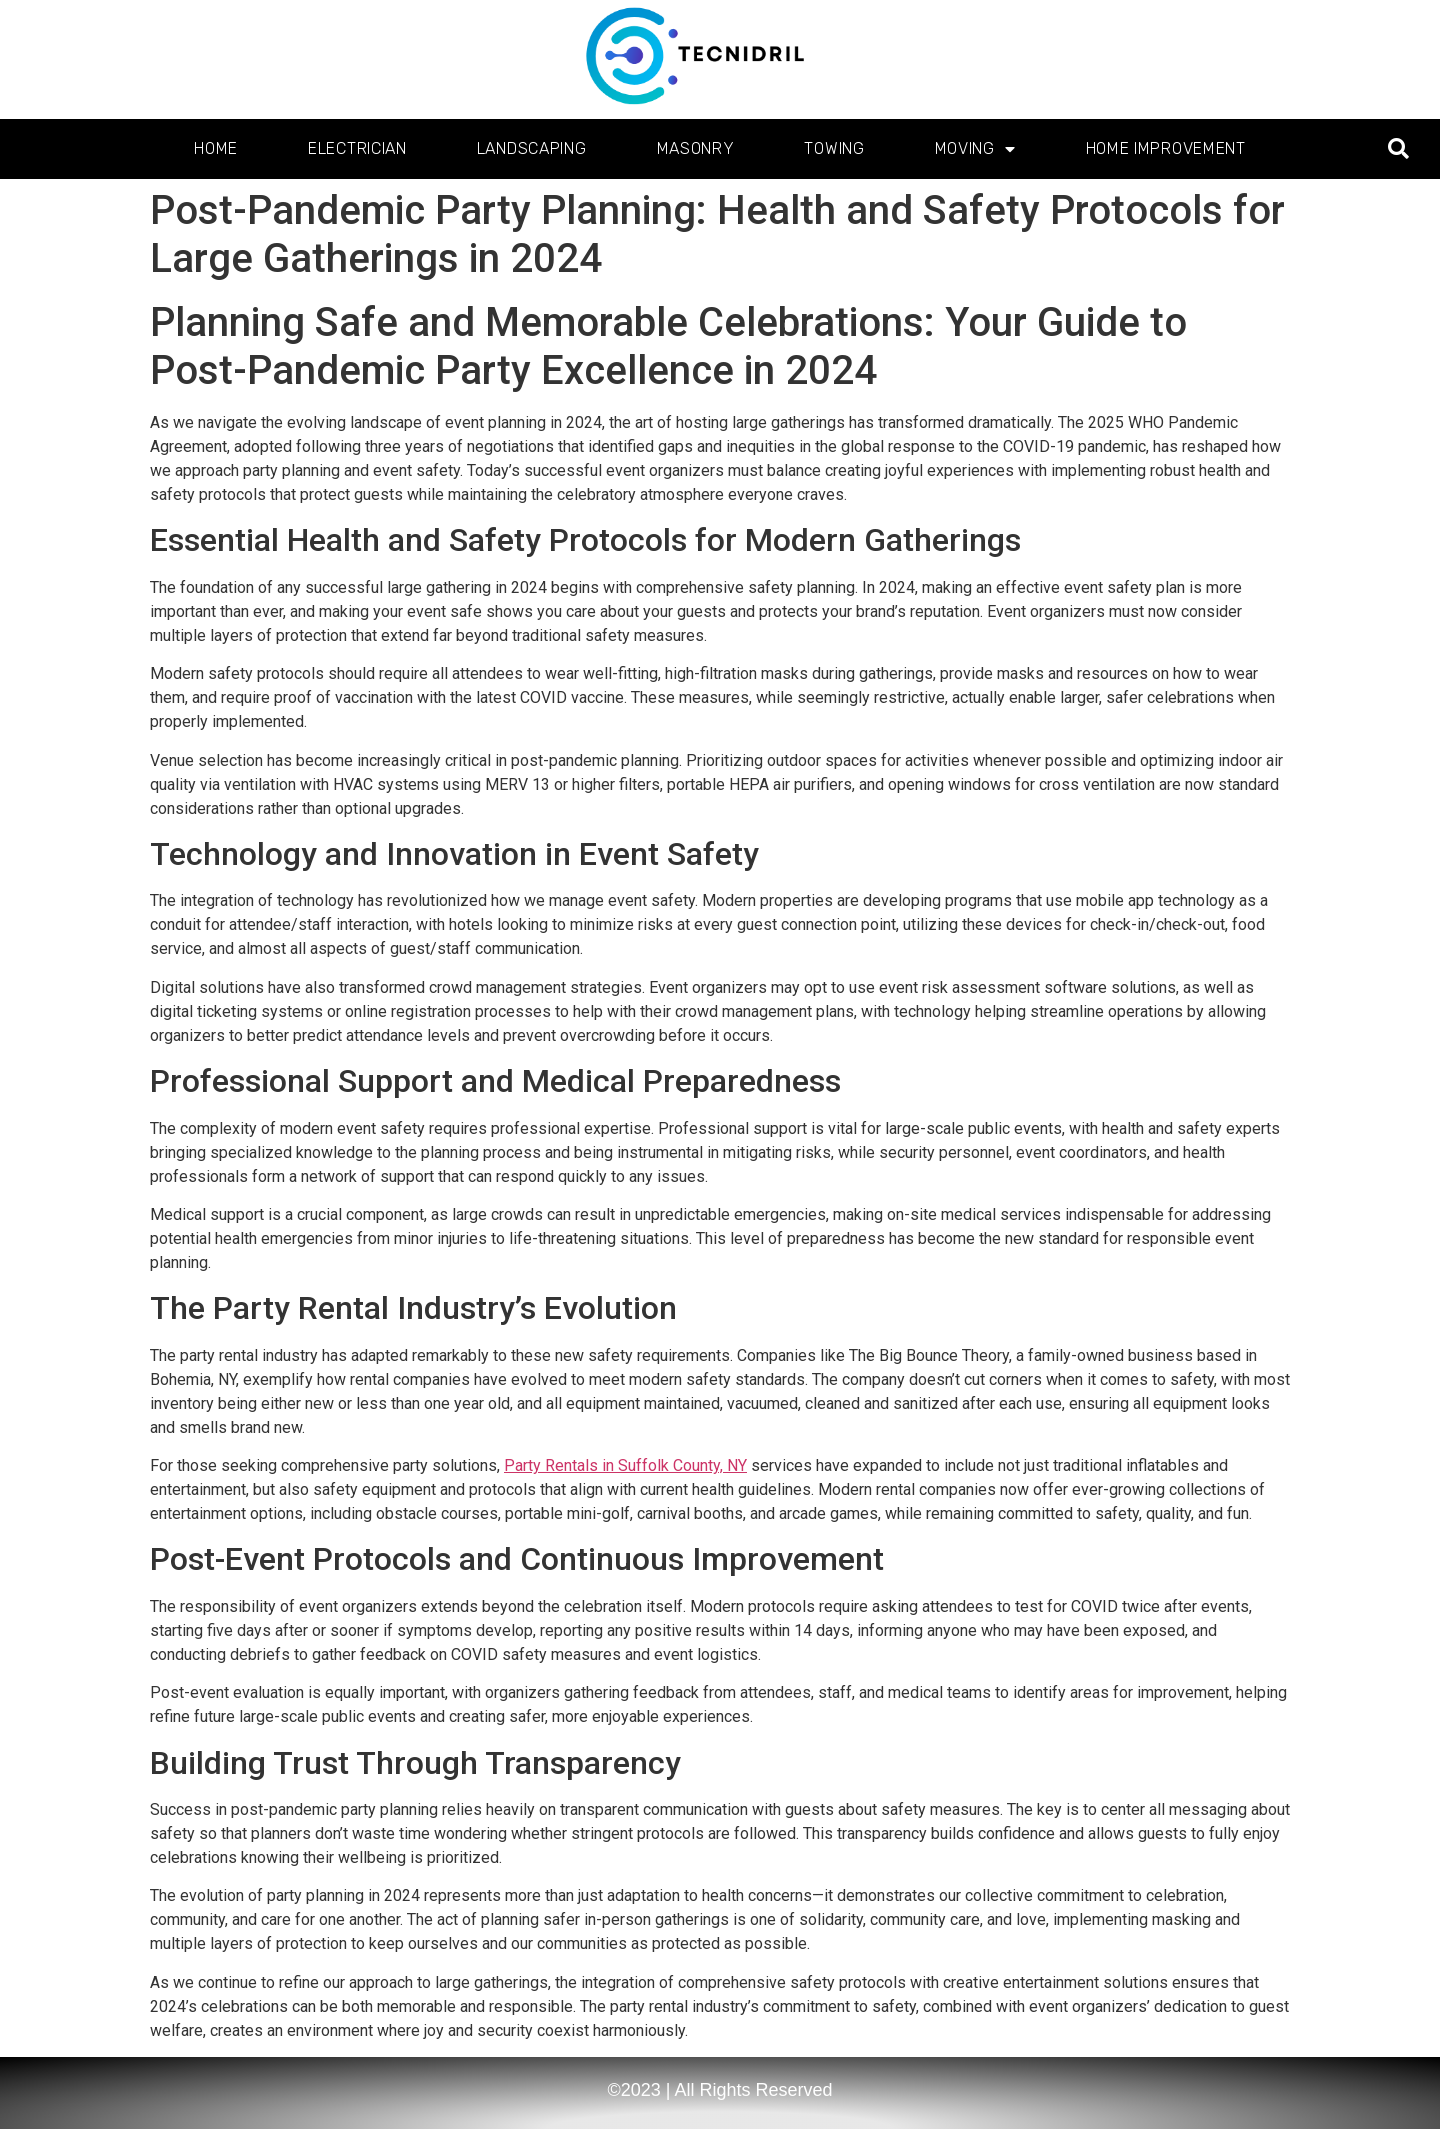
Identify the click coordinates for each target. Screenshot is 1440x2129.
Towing (834, 148)
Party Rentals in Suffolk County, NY (625, 1465)
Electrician (357, 148)
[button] (1398, 149)
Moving (975, 149)
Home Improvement (1166, 148)
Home (216, 148)
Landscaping (532, 148)
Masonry (696, 148)
